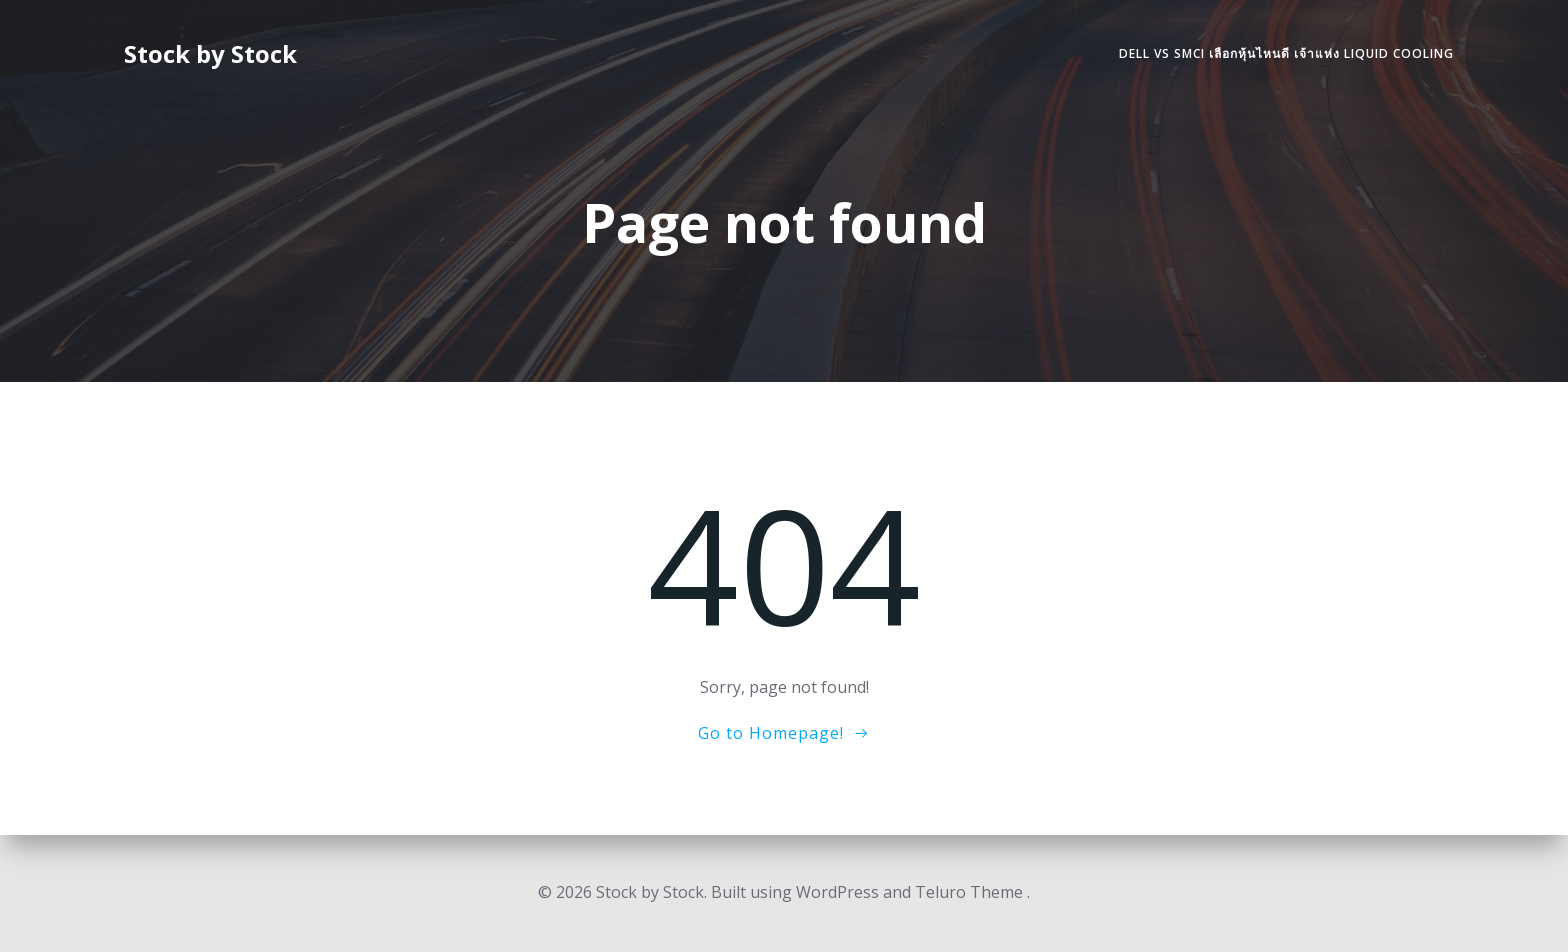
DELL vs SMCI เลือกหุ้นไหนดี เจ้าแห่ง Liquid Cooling (1286, 53)
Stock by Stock (210, 53)
